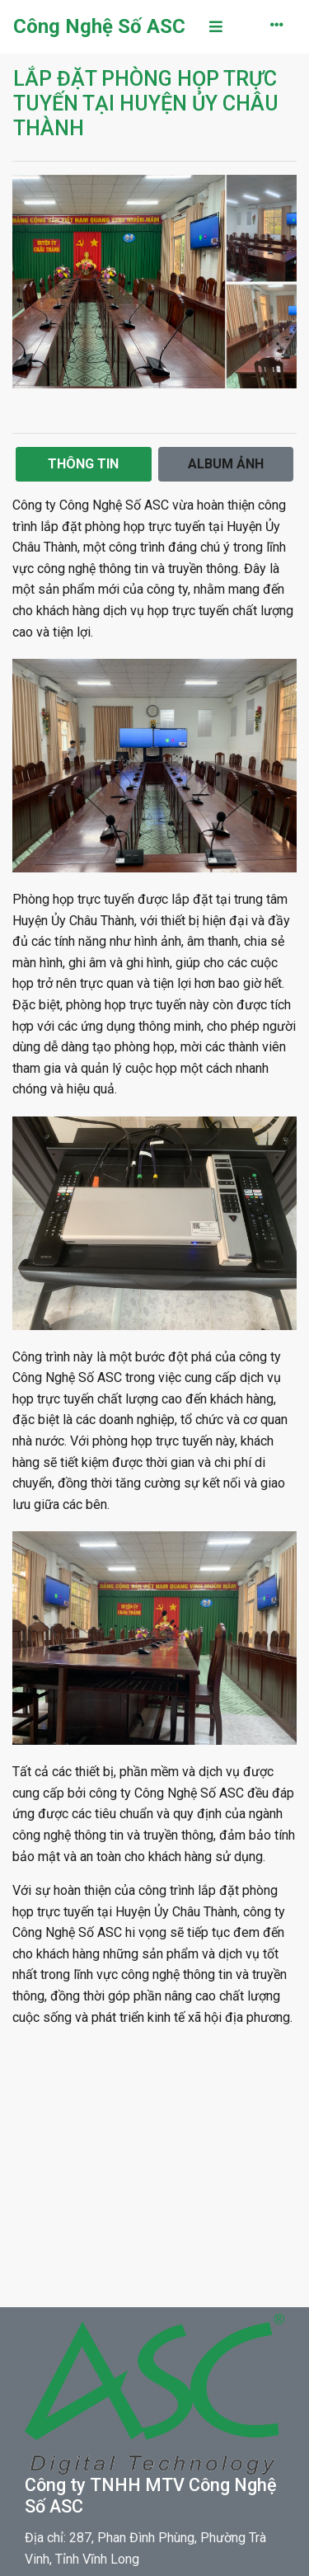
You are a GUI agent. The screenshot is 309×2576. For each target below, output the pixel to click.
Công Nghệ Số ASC (99, 26)
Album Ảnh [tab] (226, 464)
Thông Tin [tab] (83, 464)
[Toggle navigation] (216, 27)
